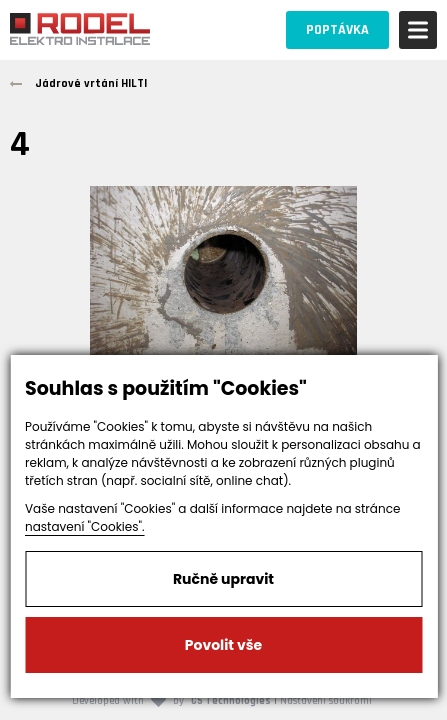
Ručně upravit (223, 579)
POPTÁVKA (337, 30)
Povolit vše (223, 645)
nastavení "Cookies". (85, 526)
